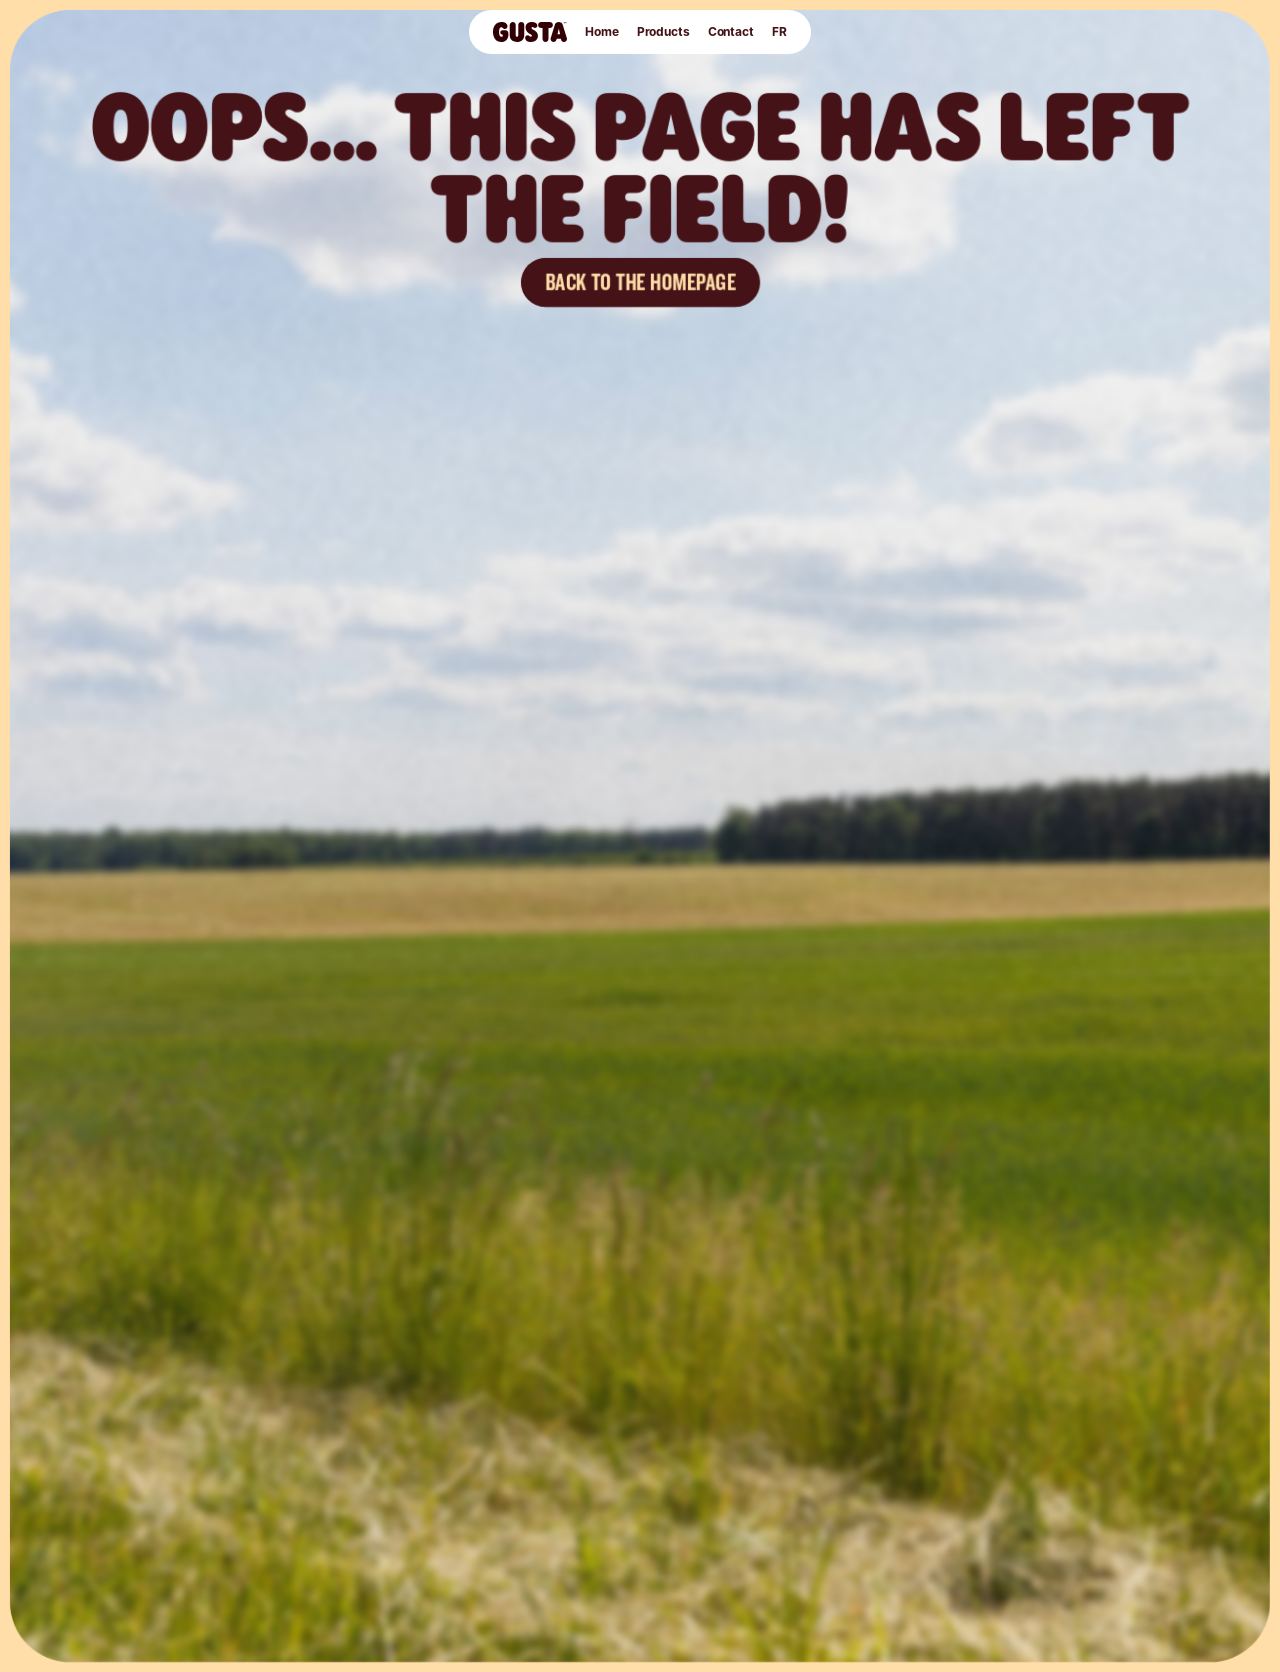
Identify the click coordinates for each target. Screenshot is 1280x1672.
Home (602, 31)
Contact (731, 31)
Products (663, 31)
